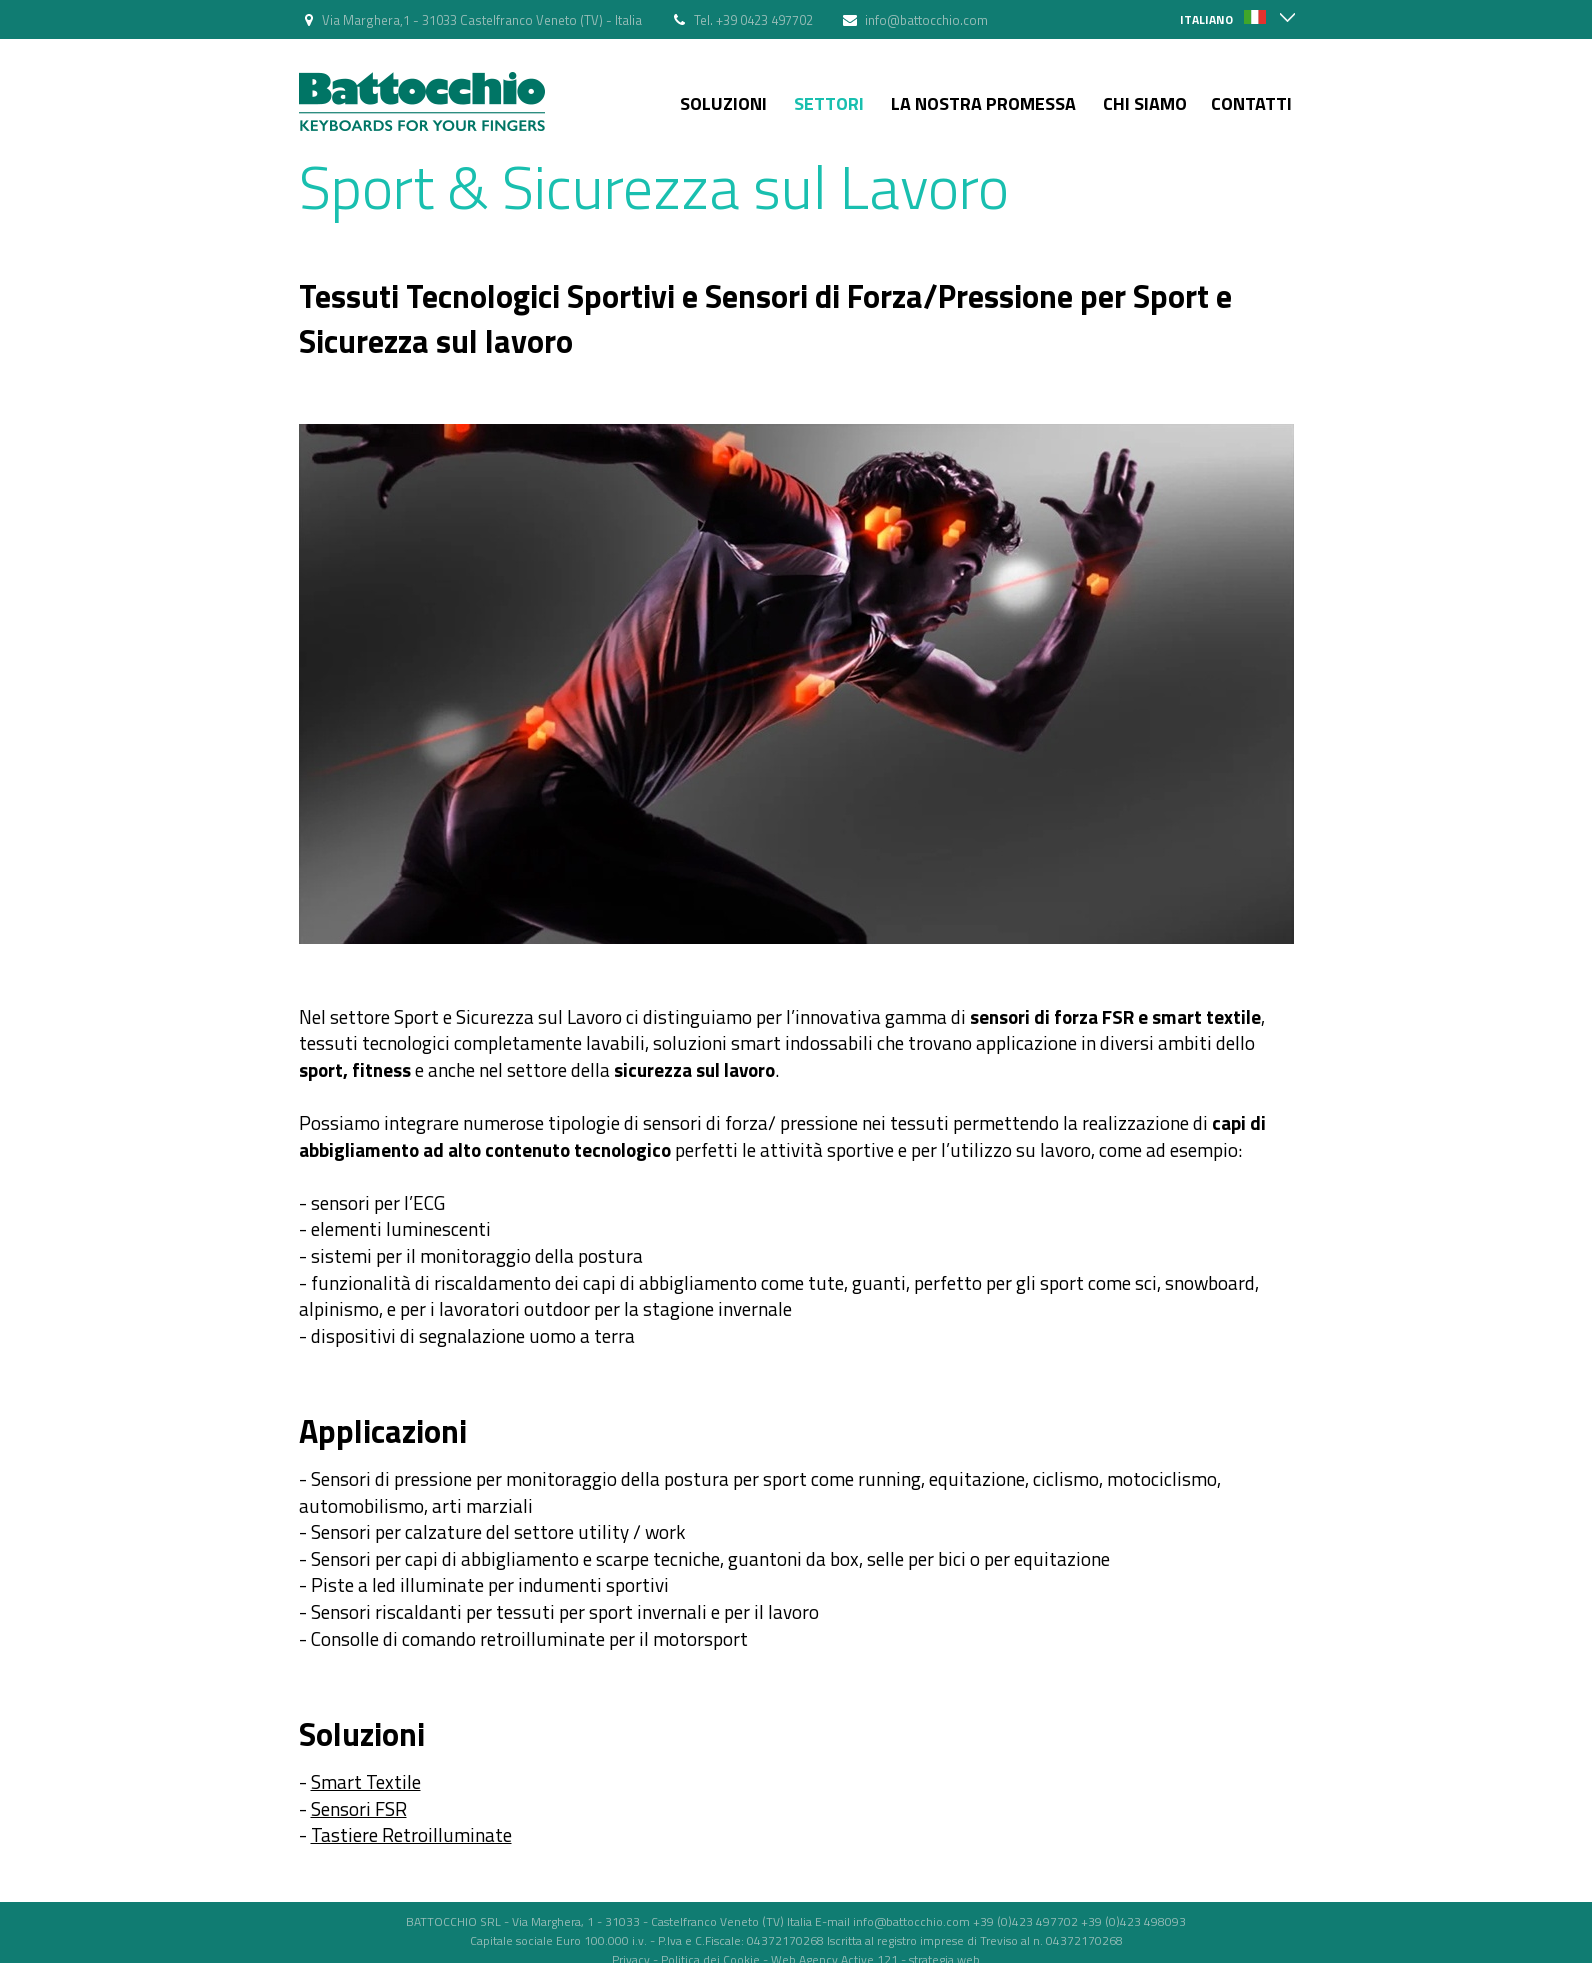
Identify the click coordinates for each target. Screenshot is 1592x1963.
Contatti (1251, 103)
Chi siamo (1145, 103)
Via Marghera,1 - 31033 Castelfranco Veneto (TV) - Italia (482, 20)
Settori (829, 103)
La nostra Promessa (983, 103)
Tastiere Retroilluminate (411, 1834)
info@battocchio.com (926, 20)
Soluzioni (723, 103)
